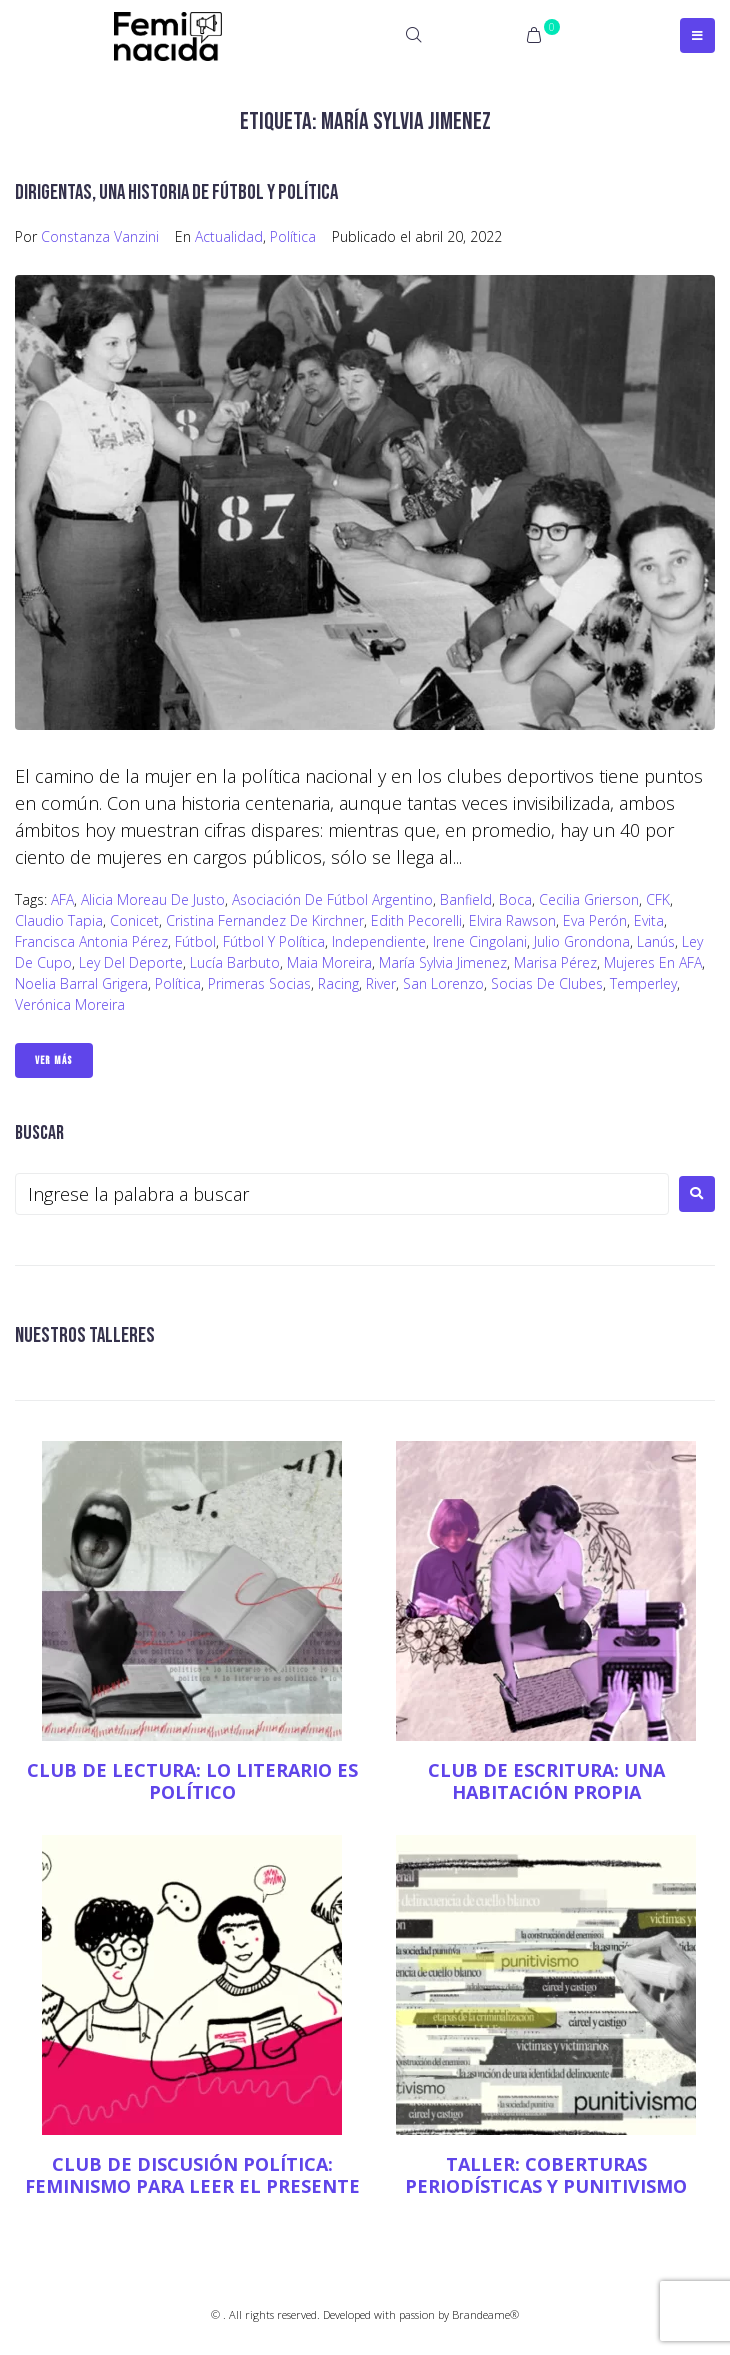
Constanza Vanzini (100, 236)
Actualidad (229, 236)
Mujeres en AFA (653, 962)
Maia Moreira (329, 962)
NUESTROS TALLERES (85, 1335)
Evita (649, 920)
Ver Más (54, 1060)
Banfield (466, 899)
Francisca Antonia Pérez (91, 941)
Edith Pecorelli (416, 920)
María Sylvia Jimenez (443, 962)
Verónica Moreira (70, 1004)
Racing (338, 983)
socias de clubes (547, 983)
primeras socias (259, 983)
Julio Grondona (582, 941)
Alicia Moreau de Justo (153, 899)
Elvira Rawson (512, 920)
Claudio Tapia (59, 920)
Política (293, 236)
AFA (62, 899)
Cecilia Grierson (589, 899)
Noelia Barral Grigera (81, 983)
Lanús (656, 941)
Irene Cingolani (480, 941)
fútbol (195, 941)
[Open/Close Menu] (697, 35)
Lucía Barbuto (235, 962)
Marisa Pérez (555, 962)
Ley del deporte (131, 962)
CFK (658, 899)
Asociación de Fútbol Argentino (332, 899)
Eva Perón (595, 920)
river (381, 983)
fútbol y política (274, 941)
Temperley (643, 983)
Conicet (134, 920)
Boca (515, 899)
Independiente (379, 941)
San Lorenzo (443, 983)
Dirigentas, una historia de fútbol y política (176, 192)
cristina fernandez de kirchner (265, 920)
